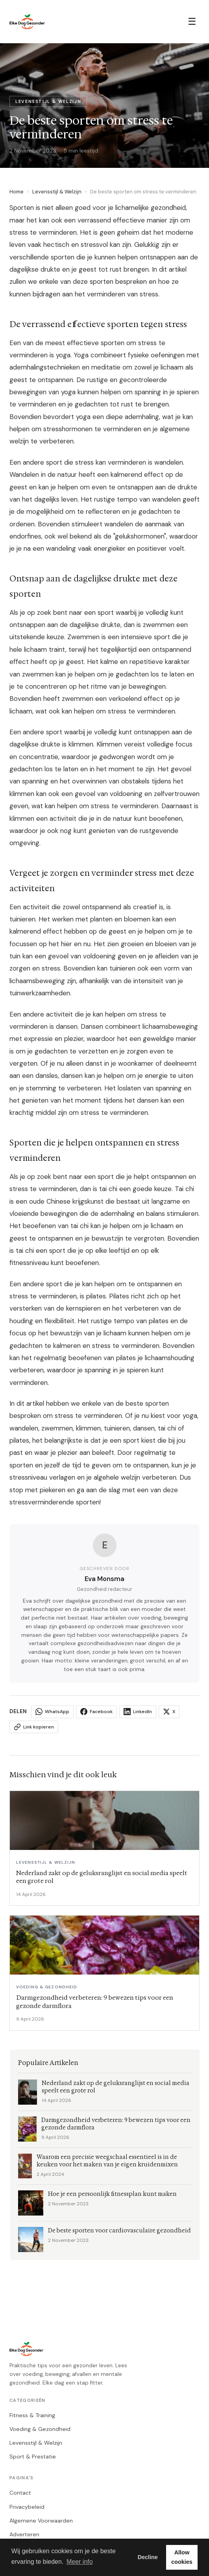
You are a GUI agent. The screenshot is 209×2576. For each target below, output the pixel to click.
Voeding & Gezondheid (39, 2429)
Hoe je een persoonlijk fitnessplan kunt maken (112, 2194)
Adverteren (24, 2534)
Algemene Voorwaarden (41, 2520)
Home (16, 191)
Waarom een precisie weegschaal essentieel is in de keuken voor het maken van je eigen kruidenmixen (107, 2160)
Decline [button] (148, 2557)
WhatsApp (52, 1711)
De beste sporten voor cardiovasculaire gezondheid (119, 2230)
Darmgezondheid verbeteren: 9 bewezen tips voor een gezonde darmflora (116, 2123)
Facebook (96, 1711)
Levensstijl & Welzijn (56, 191)
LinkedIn (138, 1711)
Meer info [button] (80, 2561)
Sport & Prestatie (32, 2456)
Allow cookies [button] (181, 2557)
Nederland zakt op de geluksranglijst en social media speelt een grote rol (115, 2087)
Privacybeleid (26, 2506)
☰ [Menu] (192, 21)
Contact (20, 2492)
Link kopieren (34, 1726)
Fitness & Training (32, 2415)
